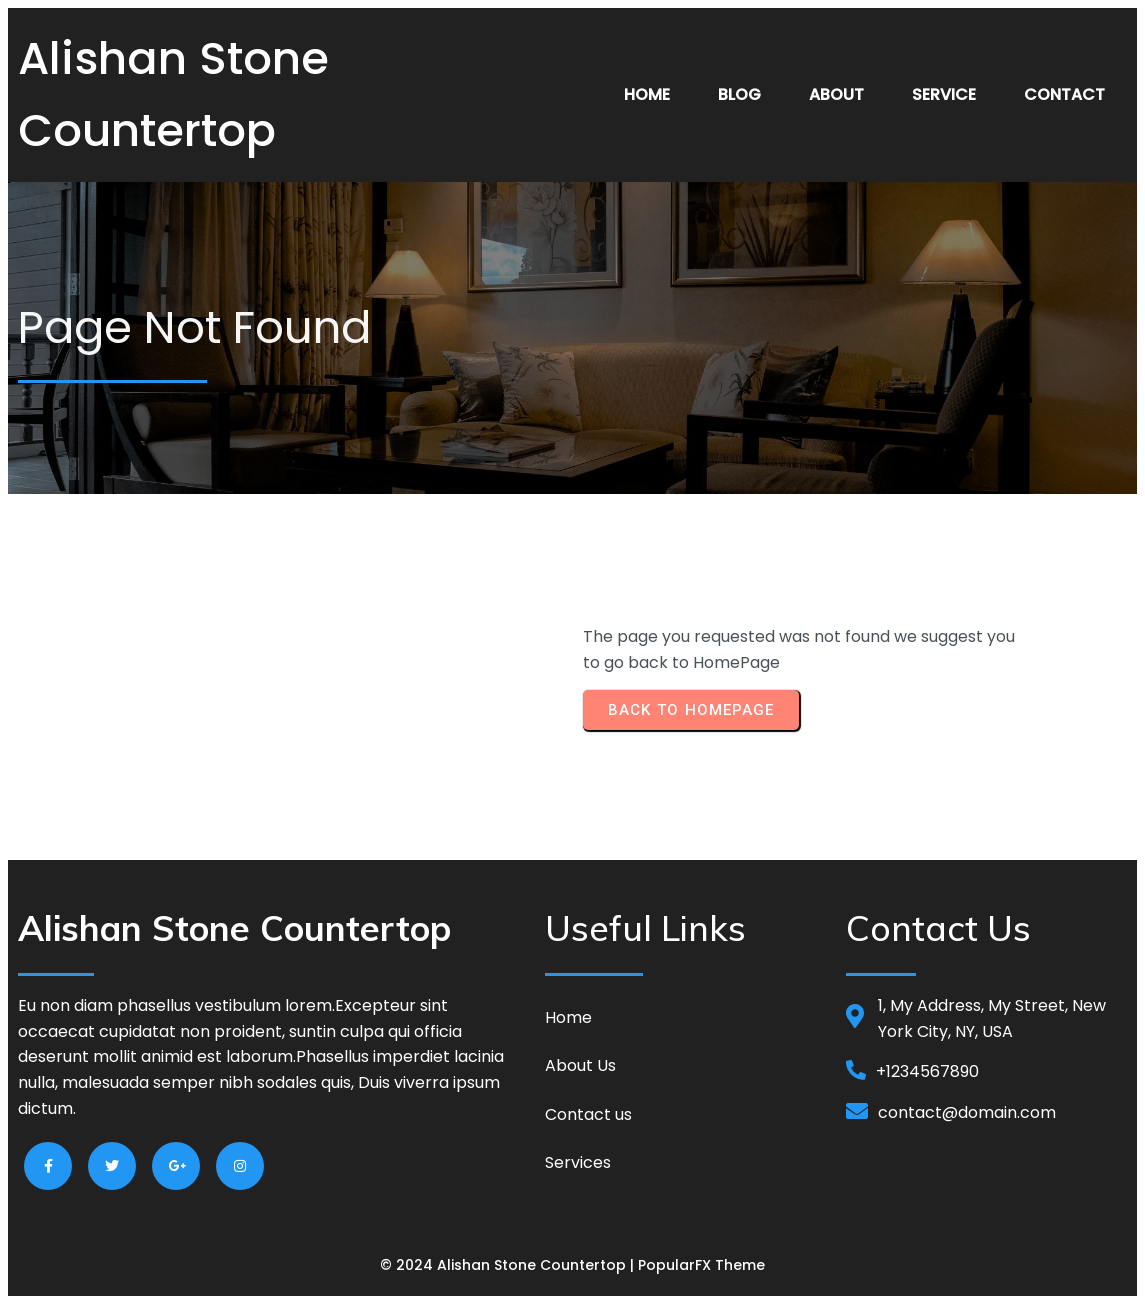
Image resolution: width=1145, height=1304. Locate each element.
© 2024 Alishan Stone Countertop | (509, 1265)
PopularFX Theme (701, 1265)
